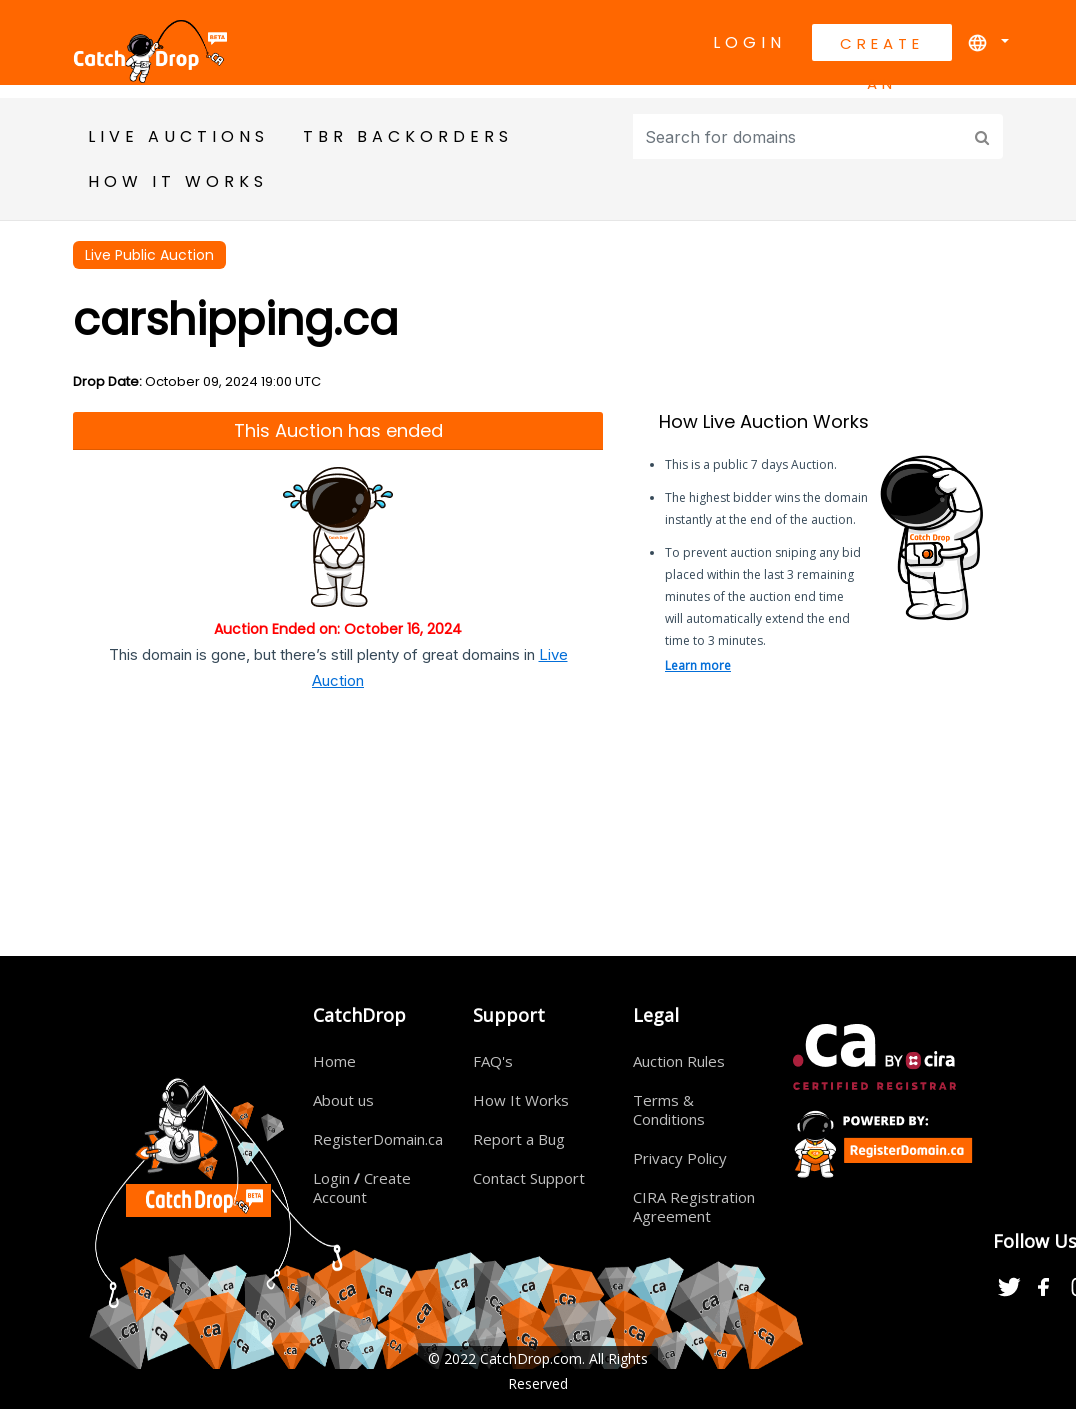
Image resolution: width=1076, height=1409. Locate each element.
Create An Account (882, 47)
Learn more (698, 665)
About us (343, 1100)
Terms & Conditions (669, 1109)
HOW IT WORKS (178, 181)
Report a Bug (519, 1139)
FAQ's (493, 1061)
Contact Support (529, 1178)
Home (334, 1061)
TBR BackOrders (408, 136)
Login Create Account (362, 1187)
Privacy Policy (680, 1158)
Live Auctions (178, 136)
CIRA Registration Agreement (694, 1206)
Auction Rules (679, 1061)
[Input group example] (800, 136)
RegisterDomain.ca (378, 1139)
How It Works (521, 1100)
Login (749, 42)
